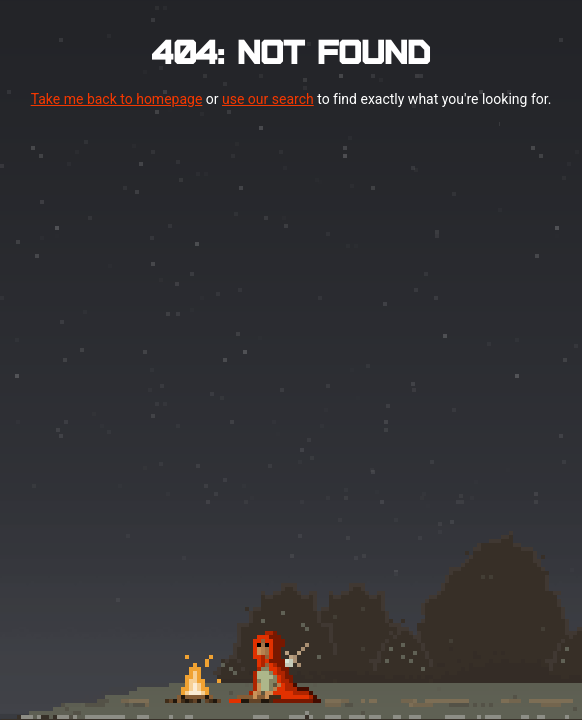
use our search (268, 99)
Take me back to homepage (117, 99)
